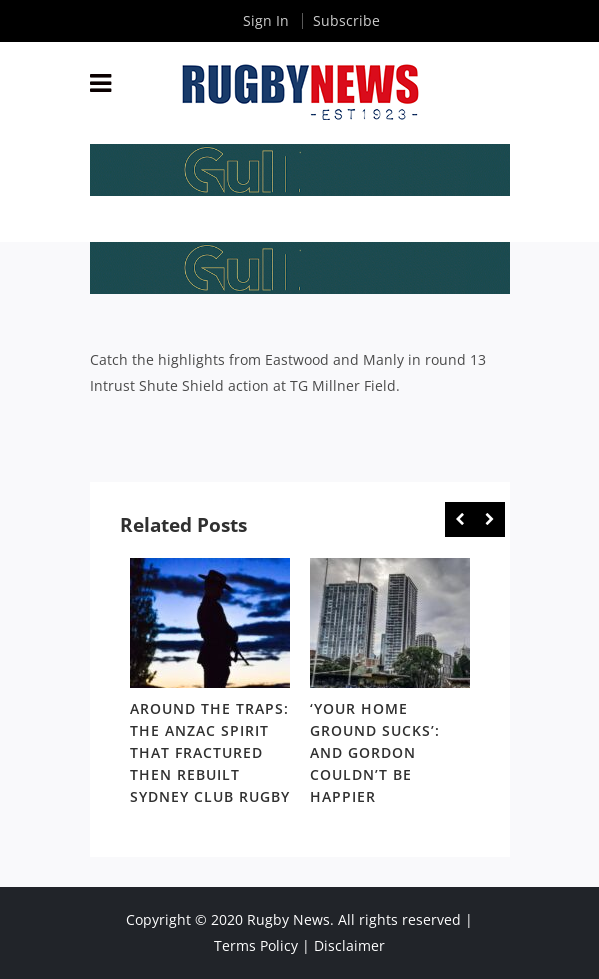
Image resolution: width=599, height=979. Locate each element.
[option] (210, 685)
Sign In (266, 20)
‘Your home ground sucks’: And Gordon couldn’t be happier (375, 752)
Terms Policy (256, 945)
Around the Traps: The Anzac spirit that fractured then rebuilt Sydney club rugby (210, 752)
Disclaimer (349, 945)
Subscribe (346, 20)
